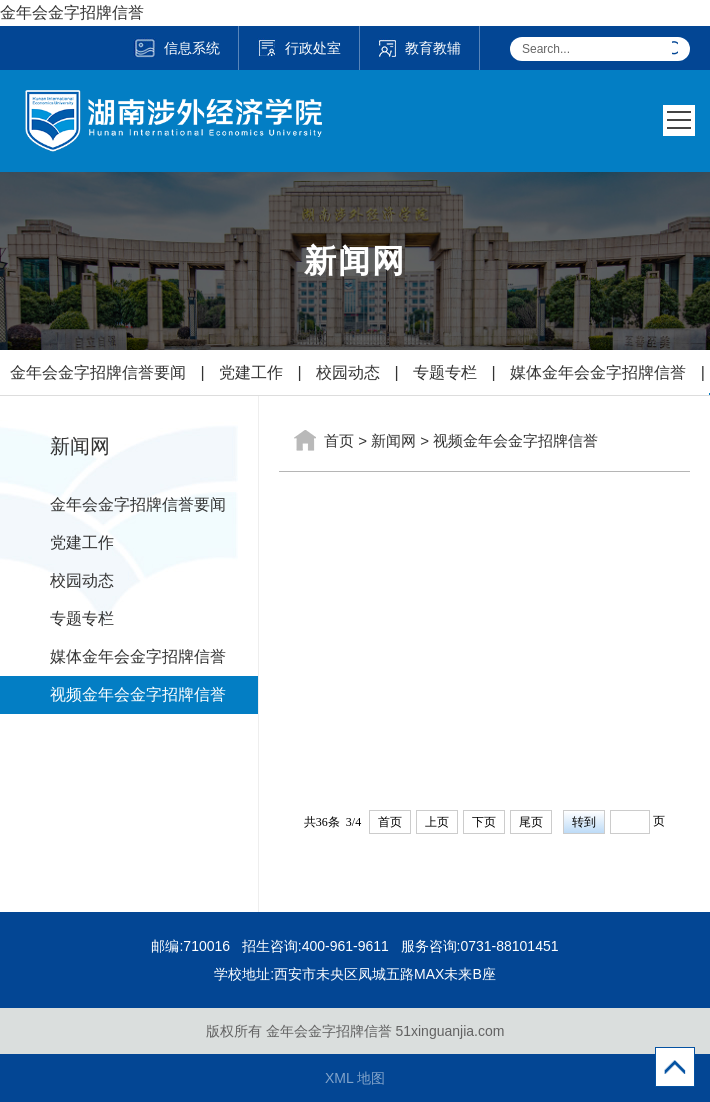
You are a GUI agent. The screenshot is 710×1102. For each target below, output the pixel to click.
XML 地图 (355, 1078)
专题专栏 (445, 372)
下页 (484, 822)
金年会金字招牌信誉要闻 (98, 372)
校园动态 (348, 372)
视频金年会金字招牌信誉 (138, 694)
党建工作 (251, 372)
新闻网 (393, 440)
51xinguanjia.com (449, 1031)
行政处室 (299, 48)
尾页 (531, 822)
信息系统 (176, 48)
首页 (339, 440)
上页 (437, 822)
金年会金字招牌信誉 (72, 12)
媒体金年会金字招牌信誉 (598, 372)
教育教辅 (419, 48)
